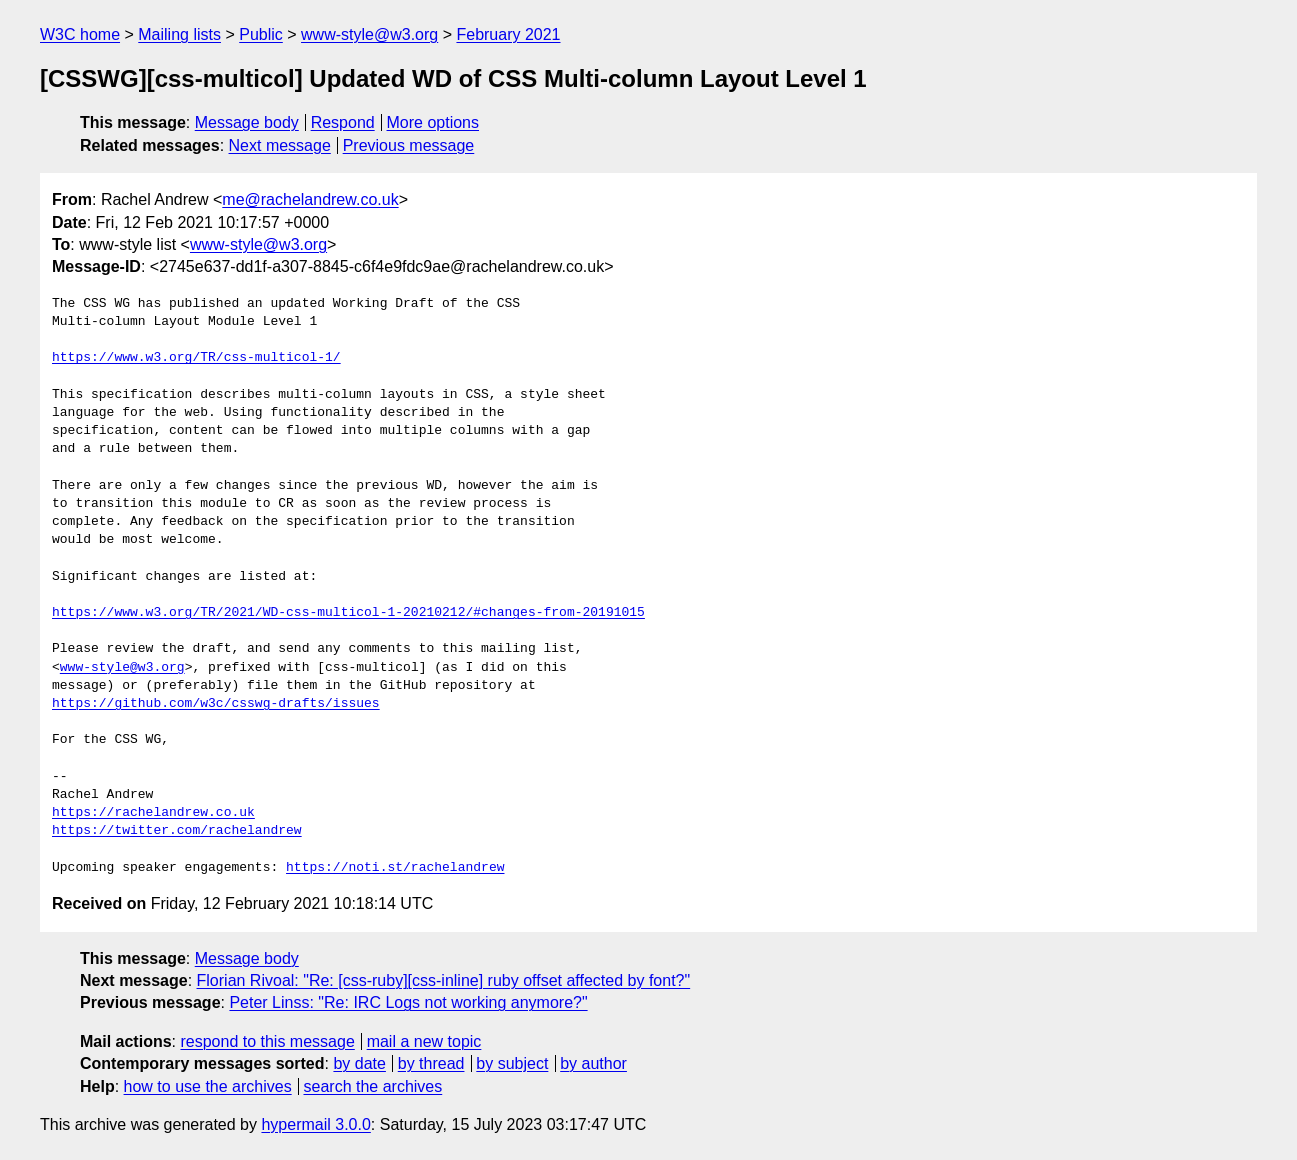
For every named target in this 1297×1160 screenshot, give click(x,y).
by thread (431, 1063)
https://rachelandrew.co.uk (153, 813)
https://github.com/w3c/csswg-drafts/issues (216, 704)
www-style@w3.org (369, 34)
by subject (512, 1063)
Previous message (409, 145)
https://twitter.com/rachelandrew (177, 831)
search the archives (373, 1086)
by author (593, 1063)
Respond (343, 122)
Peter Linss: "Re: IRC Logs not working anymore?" (408, 1002)
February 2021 (508, 34)
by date (359, 1063)
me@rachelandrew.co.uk (310, 199)
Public (261, 34)
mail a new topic (424, 1041)
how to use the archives (208, 1086)
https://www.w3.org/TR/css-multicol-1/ (196, 358)
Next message (280, 145)
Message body (247, 122)
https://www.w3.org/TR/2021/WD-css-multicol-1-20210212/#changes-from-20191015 (348, 613)
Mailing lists (179, 34)
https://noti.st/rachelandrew (395, 868)
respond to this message (267, 1041)
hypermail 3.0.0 (315, 1124)
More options (433, 122)
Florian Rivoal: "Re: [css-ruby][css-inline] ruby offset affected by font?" (444, 980)
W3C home (80, 34)
